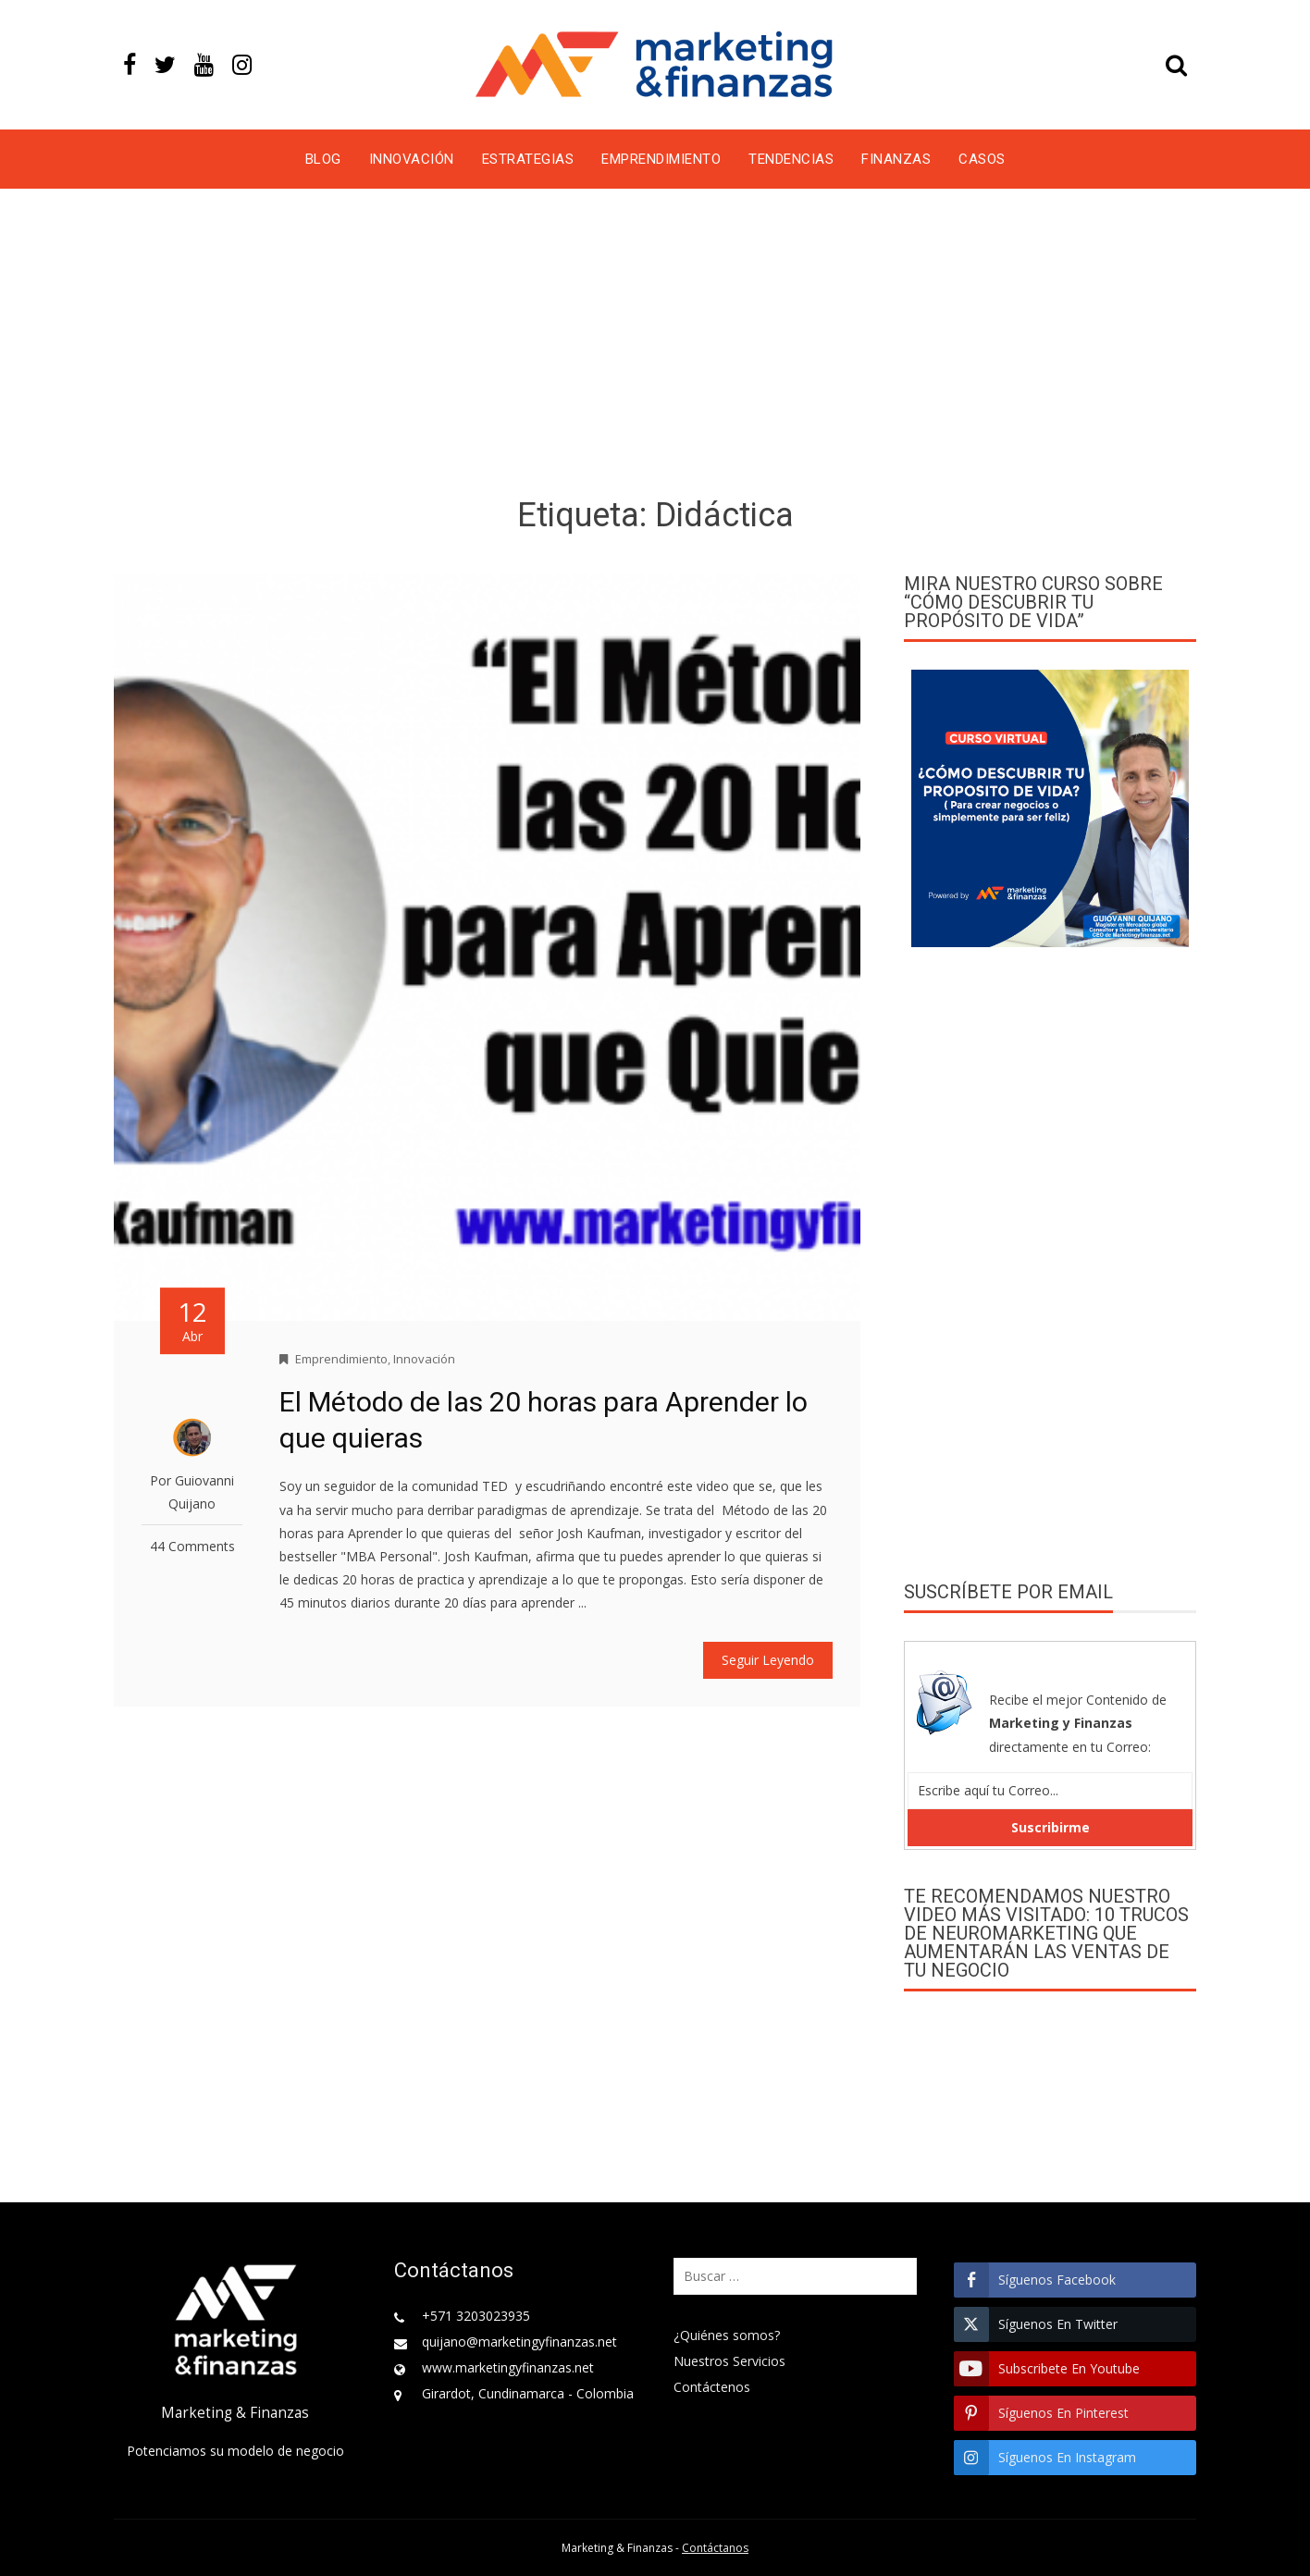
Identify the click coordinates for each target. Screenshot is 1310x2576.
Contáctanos (715, 2548)
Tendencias (791, 159)
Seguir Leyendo (768, 1660)
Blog (323, 159)
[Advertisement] (655, 345)
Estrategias (528, 159)
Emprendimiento (661, 159)
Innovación (411, 159)
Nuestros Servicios (729, 2361)
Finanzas (896, 159)
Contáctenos (712, 2387)
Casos (982, 159)
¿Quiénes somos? (727, 2335)
